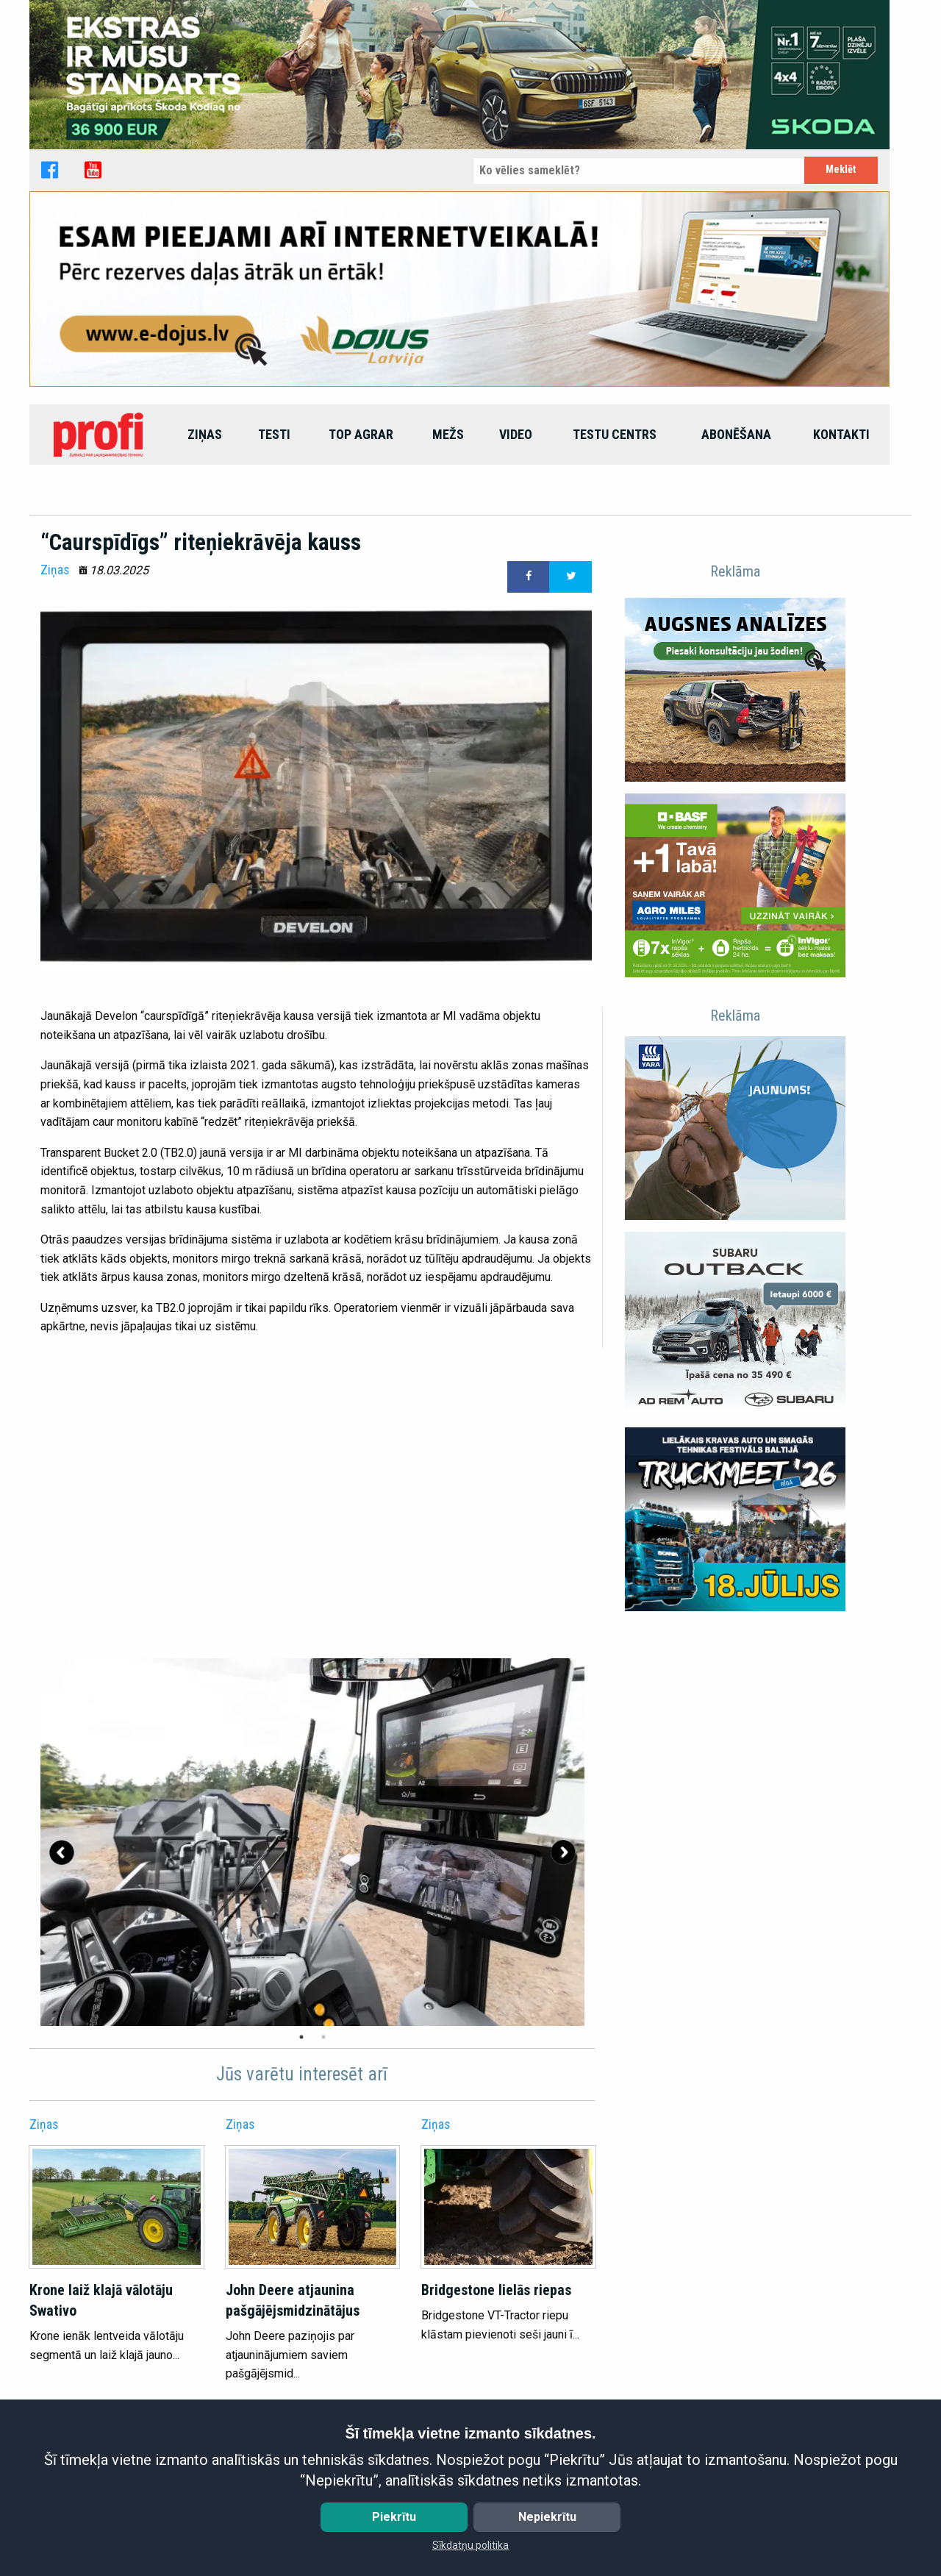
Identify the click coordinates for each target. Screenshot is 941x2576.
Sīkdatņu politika (470, 2545)
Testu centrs (614, 434)
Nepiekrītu (547, 2517)
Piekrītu (394, 2517)
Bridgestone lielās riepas (496, 2290)
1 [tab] (301, 2037)
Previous (61, 1852)
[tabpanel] (312, 1842)
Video (515, 434)
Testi (274, 434)
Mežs (448, 434)
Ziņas (204, 434)
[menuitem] (99, 434)
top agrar (361, 434)
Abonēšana (736, 434)
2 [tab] (323, 2037)
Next (563, 1852)
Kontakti (841, 434)
